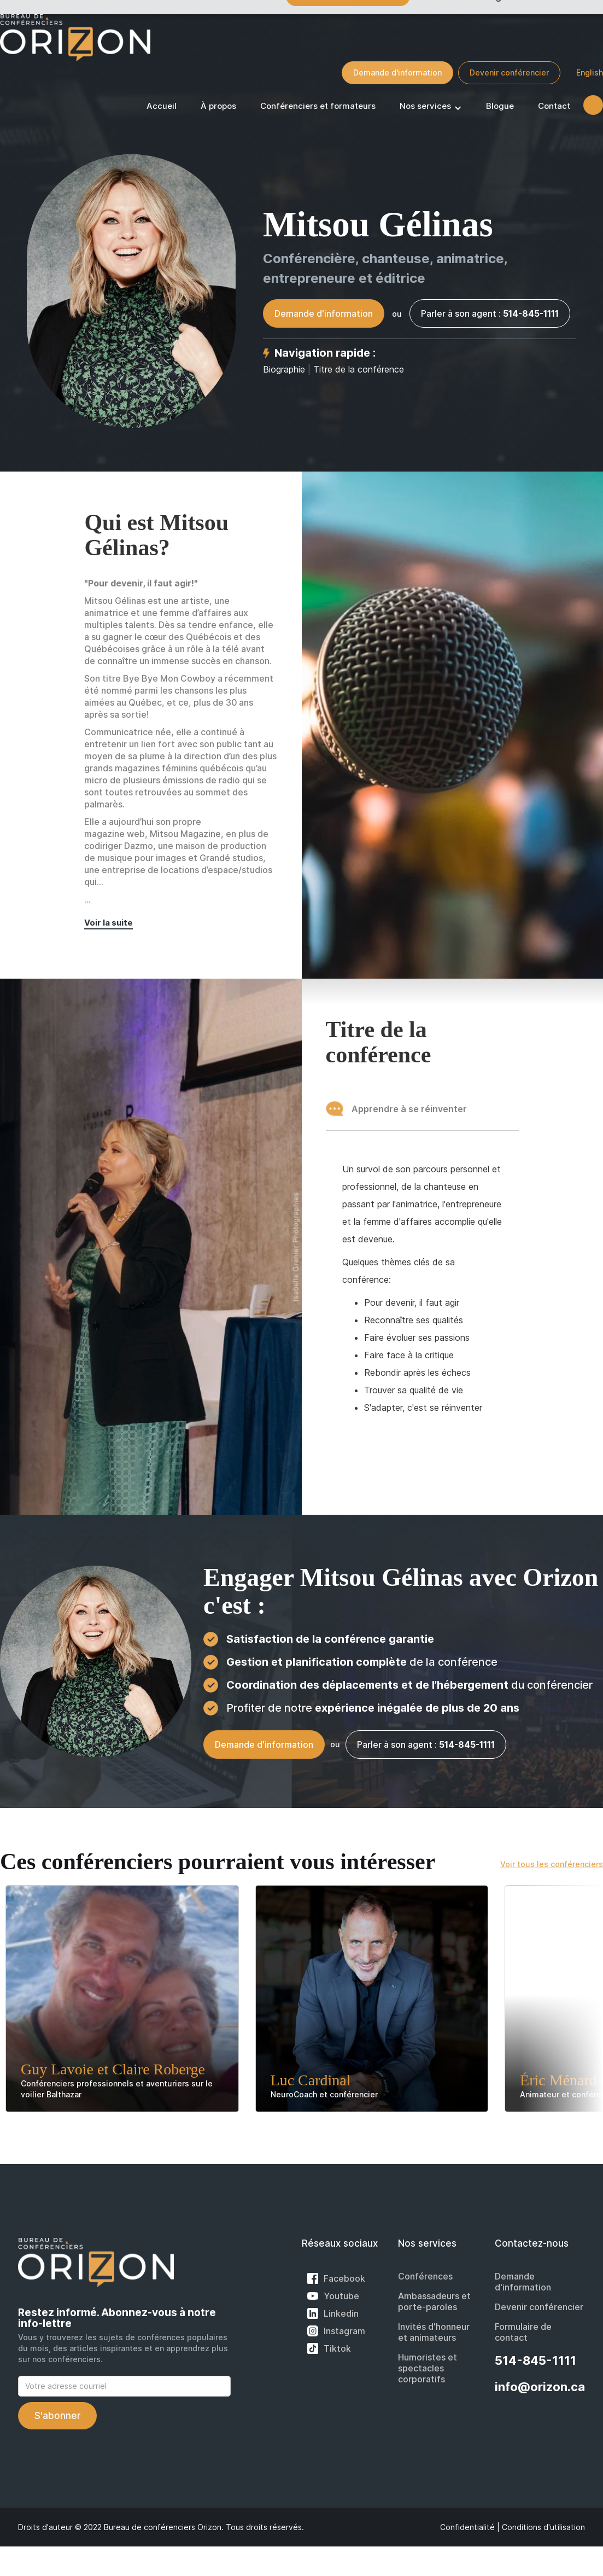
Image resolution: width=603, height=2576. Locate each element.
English (589, 72)
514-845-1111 (535, 2360)
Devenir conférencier (509, 72)
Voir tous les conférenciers (551, 1864)
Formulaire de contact (523, 2332)
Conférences (425, 2276)
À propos (218, 106)
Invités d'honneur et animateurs (434, 2332)
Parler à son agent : (490, 313)
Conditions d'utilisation (543, 2527)
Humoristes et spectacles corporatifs (427, 2368)
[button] (431, 108)
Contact (554, 106)
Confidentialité (467, 2527)
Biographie (284, 369)
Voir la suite (108, 922)
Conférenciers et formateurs (318, 106)
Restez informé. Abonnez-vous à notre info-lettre (117, 2318)
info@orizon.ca (540, 2387)
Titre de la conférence (358, 369)
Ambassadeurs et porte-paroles (434, 2301)
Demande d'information (397, 72)
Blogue (500, 106)
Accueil (162, 106)
